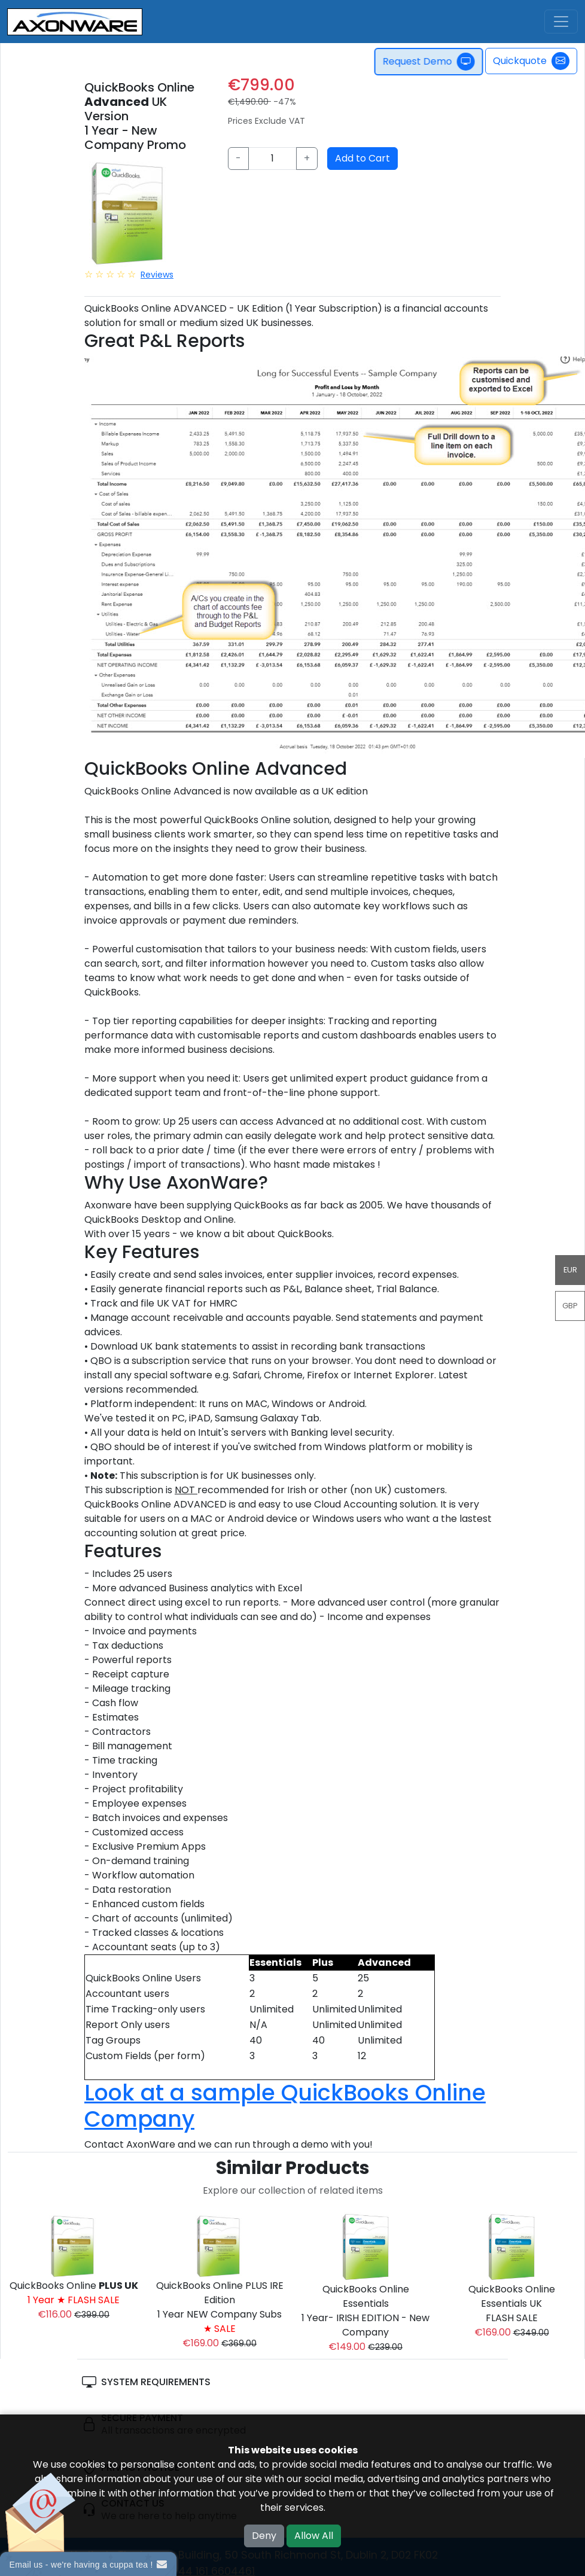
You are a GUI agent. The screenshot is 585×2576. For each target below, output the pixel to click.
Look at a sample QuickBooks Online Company (285, 2106)
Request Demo (433, 62)
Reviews (157, 275)
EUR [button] (570, 1270)
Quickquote (531, 61)
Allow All (313, 2535)
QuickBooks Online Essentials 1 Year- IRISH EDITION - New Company (365, 2310)
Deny (264, 2535)
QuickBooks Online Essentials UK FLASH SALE (511, 2303)
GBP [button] (570, 1306)
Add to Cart (362, 158)
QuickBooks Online (74, 2293)
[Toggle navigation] (561, 22)
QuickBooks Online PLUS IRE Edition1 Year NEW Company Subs (220, 2307)
